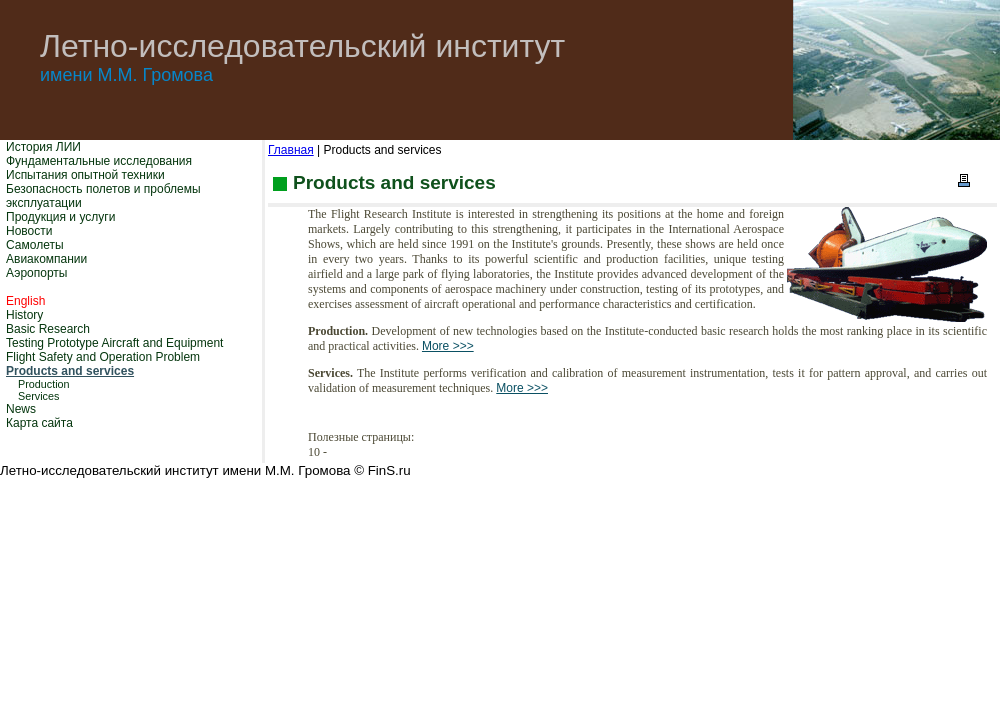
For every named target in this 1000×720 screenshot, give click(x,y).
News (21, 409)
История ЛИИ (43, 147)
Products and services (70, 371)
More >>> (448, 346)
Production (44, 384)
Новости (29, 231)
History (24, 315)
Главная (291, 150)
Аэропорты (36, 273)
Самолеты (35, 245)
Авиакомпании (46, 259)
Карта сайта (39, 423)
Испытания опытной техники (85, 175)
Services (38, 396)
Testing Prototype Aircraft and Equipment (114, 343)
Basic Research (48, 329)
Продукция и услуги (60, 217)
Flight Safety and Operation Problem (103, 357)
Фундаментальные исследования (99, 161)
